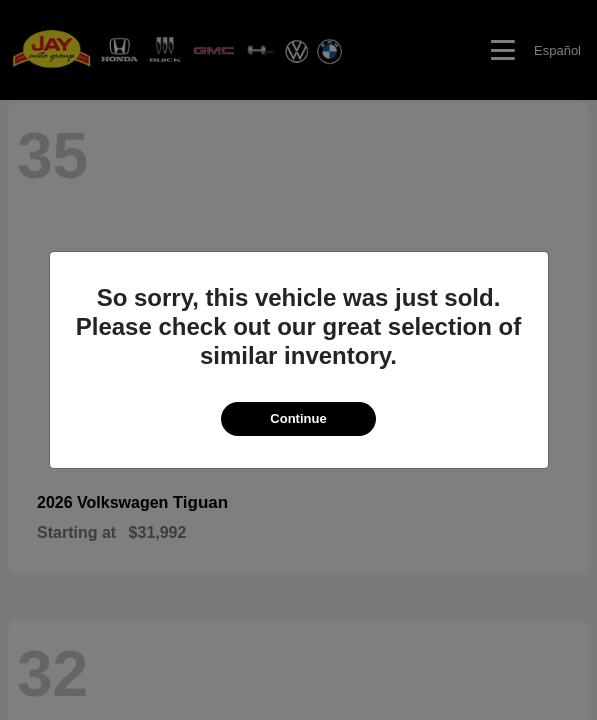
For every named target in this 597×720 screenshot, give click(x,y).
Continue (298, 418)
